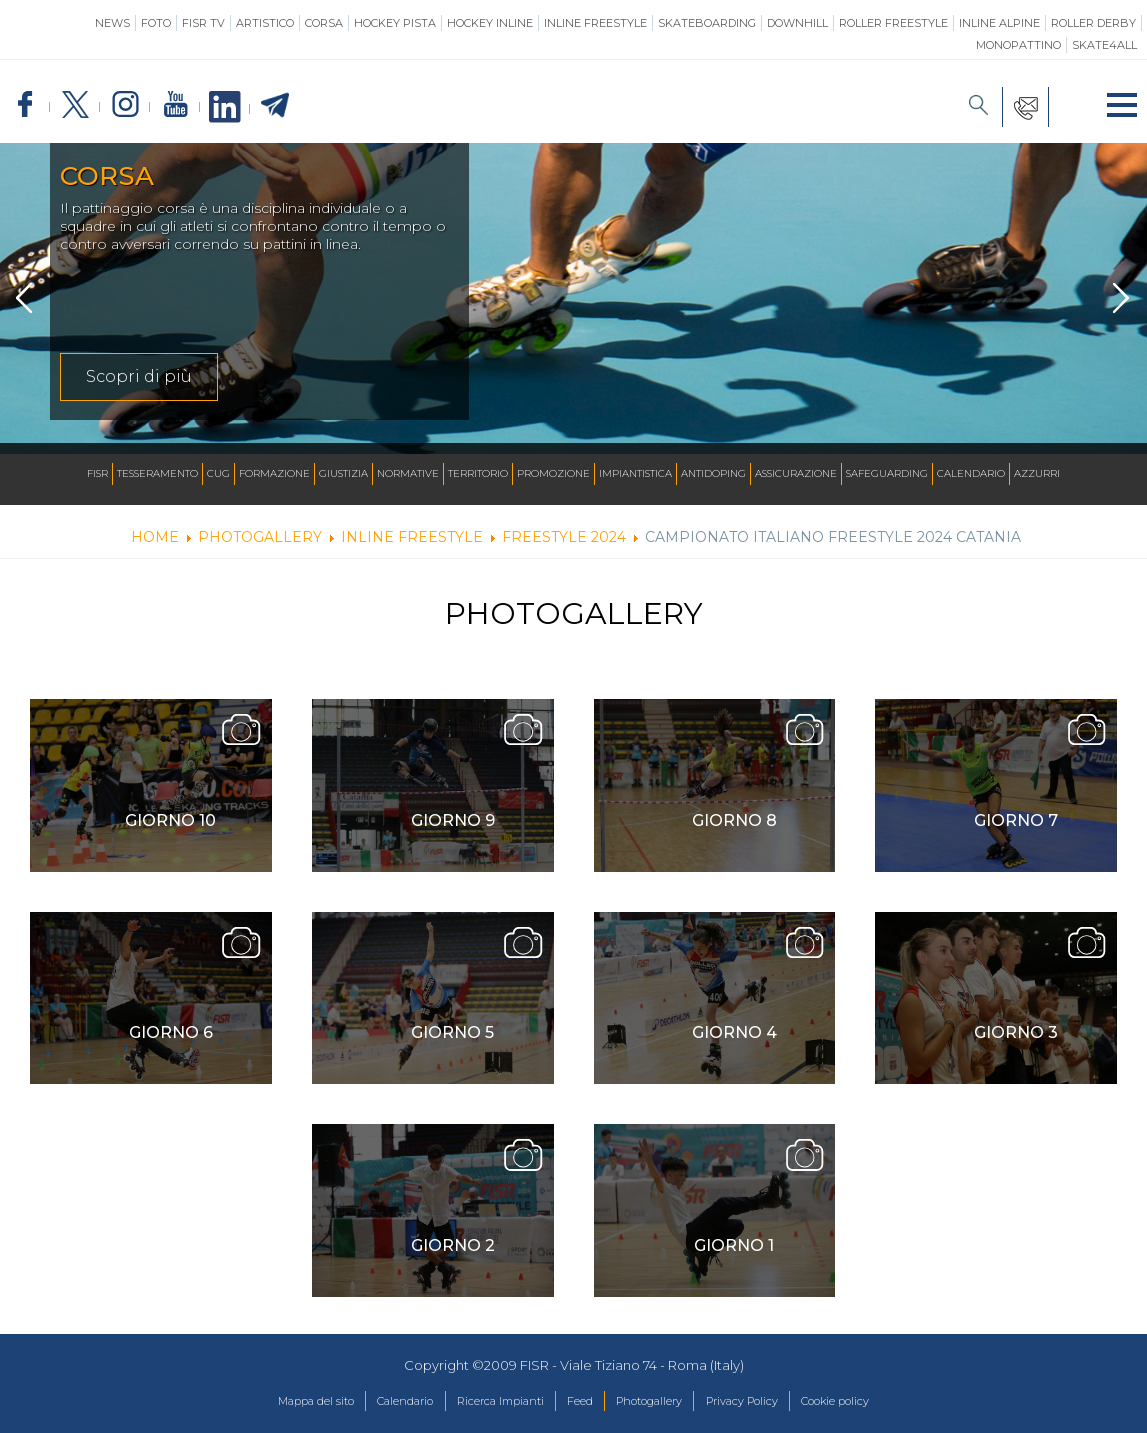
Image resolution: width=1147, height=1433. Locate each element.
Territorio (478, 473)
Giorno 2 (453, 1257)
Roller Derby (1093, 23)
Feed (578, 1407)
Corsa (324, 23)
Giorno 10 (170, 832)
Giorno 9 (453, 832)
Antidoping (713, 473)
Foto (156, 23)
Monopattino (1018, 45)
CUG (218, 473)
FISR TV (203, 23)
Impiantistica (635, 473)
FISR (97, 473)
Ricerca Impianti (485, 1407)
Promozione (553, 473)
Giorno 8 (734, 832)
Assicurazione (796, 473)
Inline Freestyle (595, 23)
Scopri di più (139, 388)
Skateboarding (707, 23)
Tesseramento (157, 473)
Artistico (265, 23)
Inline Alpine (999, 23)
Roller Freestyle (893, 23)
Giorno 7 (1016, 832)
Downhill (797, 23)
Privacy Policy (771, 1407)
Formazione (274, 473)
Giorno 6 (171, 1044)
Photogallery (661, 1407)
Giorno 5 (452, 1044)
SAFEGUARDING (887, 473)
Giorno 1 (734, 1257)
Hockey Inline (490, 23)
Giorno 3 (1016, 1044)
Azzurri (1037, 473)
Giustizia (343, 473)
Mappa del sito (266, 1407)
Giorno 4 (734, 1044)
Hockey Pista (395, 23)
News (112, 23)
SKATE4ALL (1104, 45)
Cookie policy (883, 1407)
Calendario (971, 473)
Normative (408, 473)
